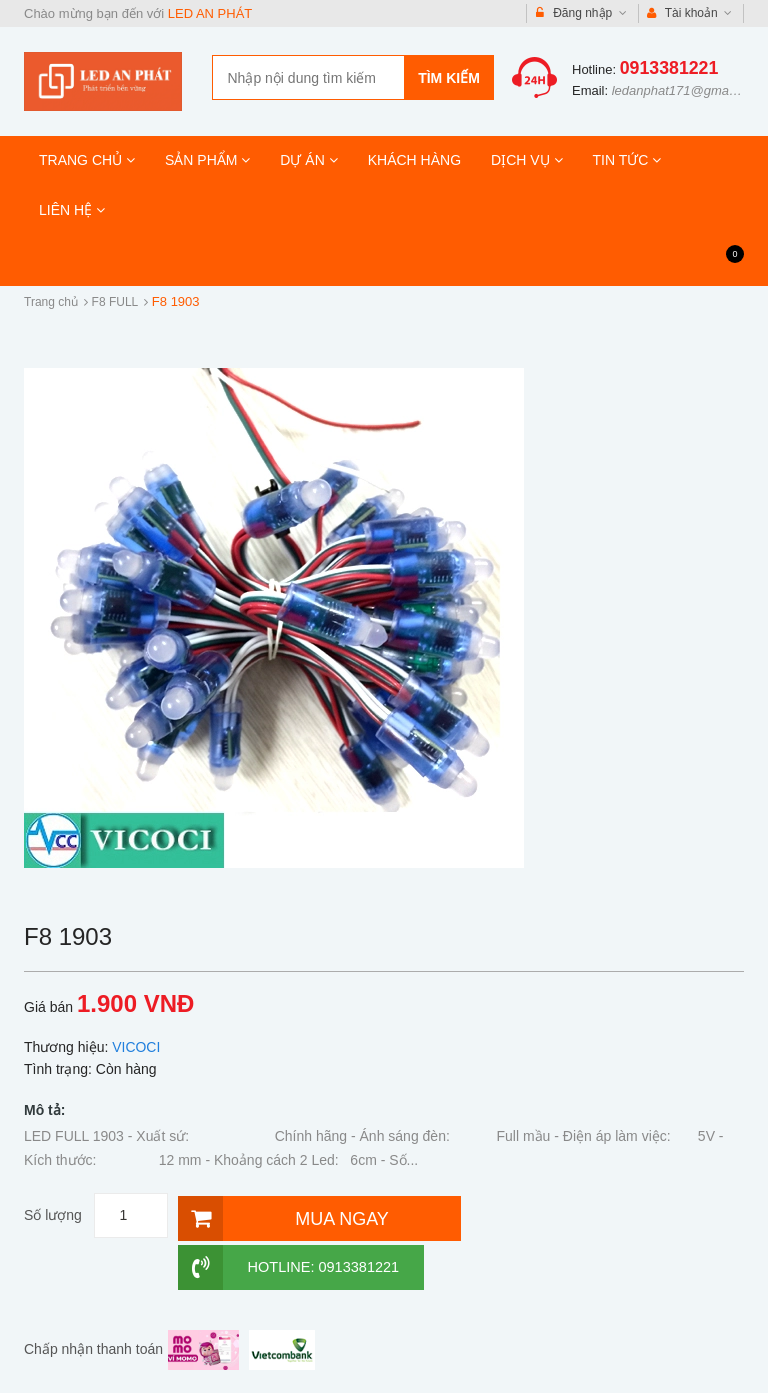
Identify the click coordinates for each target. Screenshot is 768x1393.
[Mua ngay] (309, 1215)
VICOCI (136, 1047)
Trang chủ (51, 302)
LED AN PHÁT (210, 13)
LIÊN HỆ (72, 210)
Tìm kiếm (449, 78)
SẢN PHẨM (207, 160)
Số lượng (53, 1215)
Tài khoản (690, 13)
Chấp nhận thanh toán (93, 1297)
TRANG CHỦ (87, 160)
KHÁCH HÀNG (414, 160)
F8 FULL (115, 302)
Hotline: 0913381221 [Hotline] (551, 1215)
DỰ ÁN (308, 160)
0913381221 (670, 68)
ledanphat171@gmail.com (687, 90)
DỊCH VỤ (526, 160)
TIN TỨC (627, 160)
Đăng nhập (581, 13)
